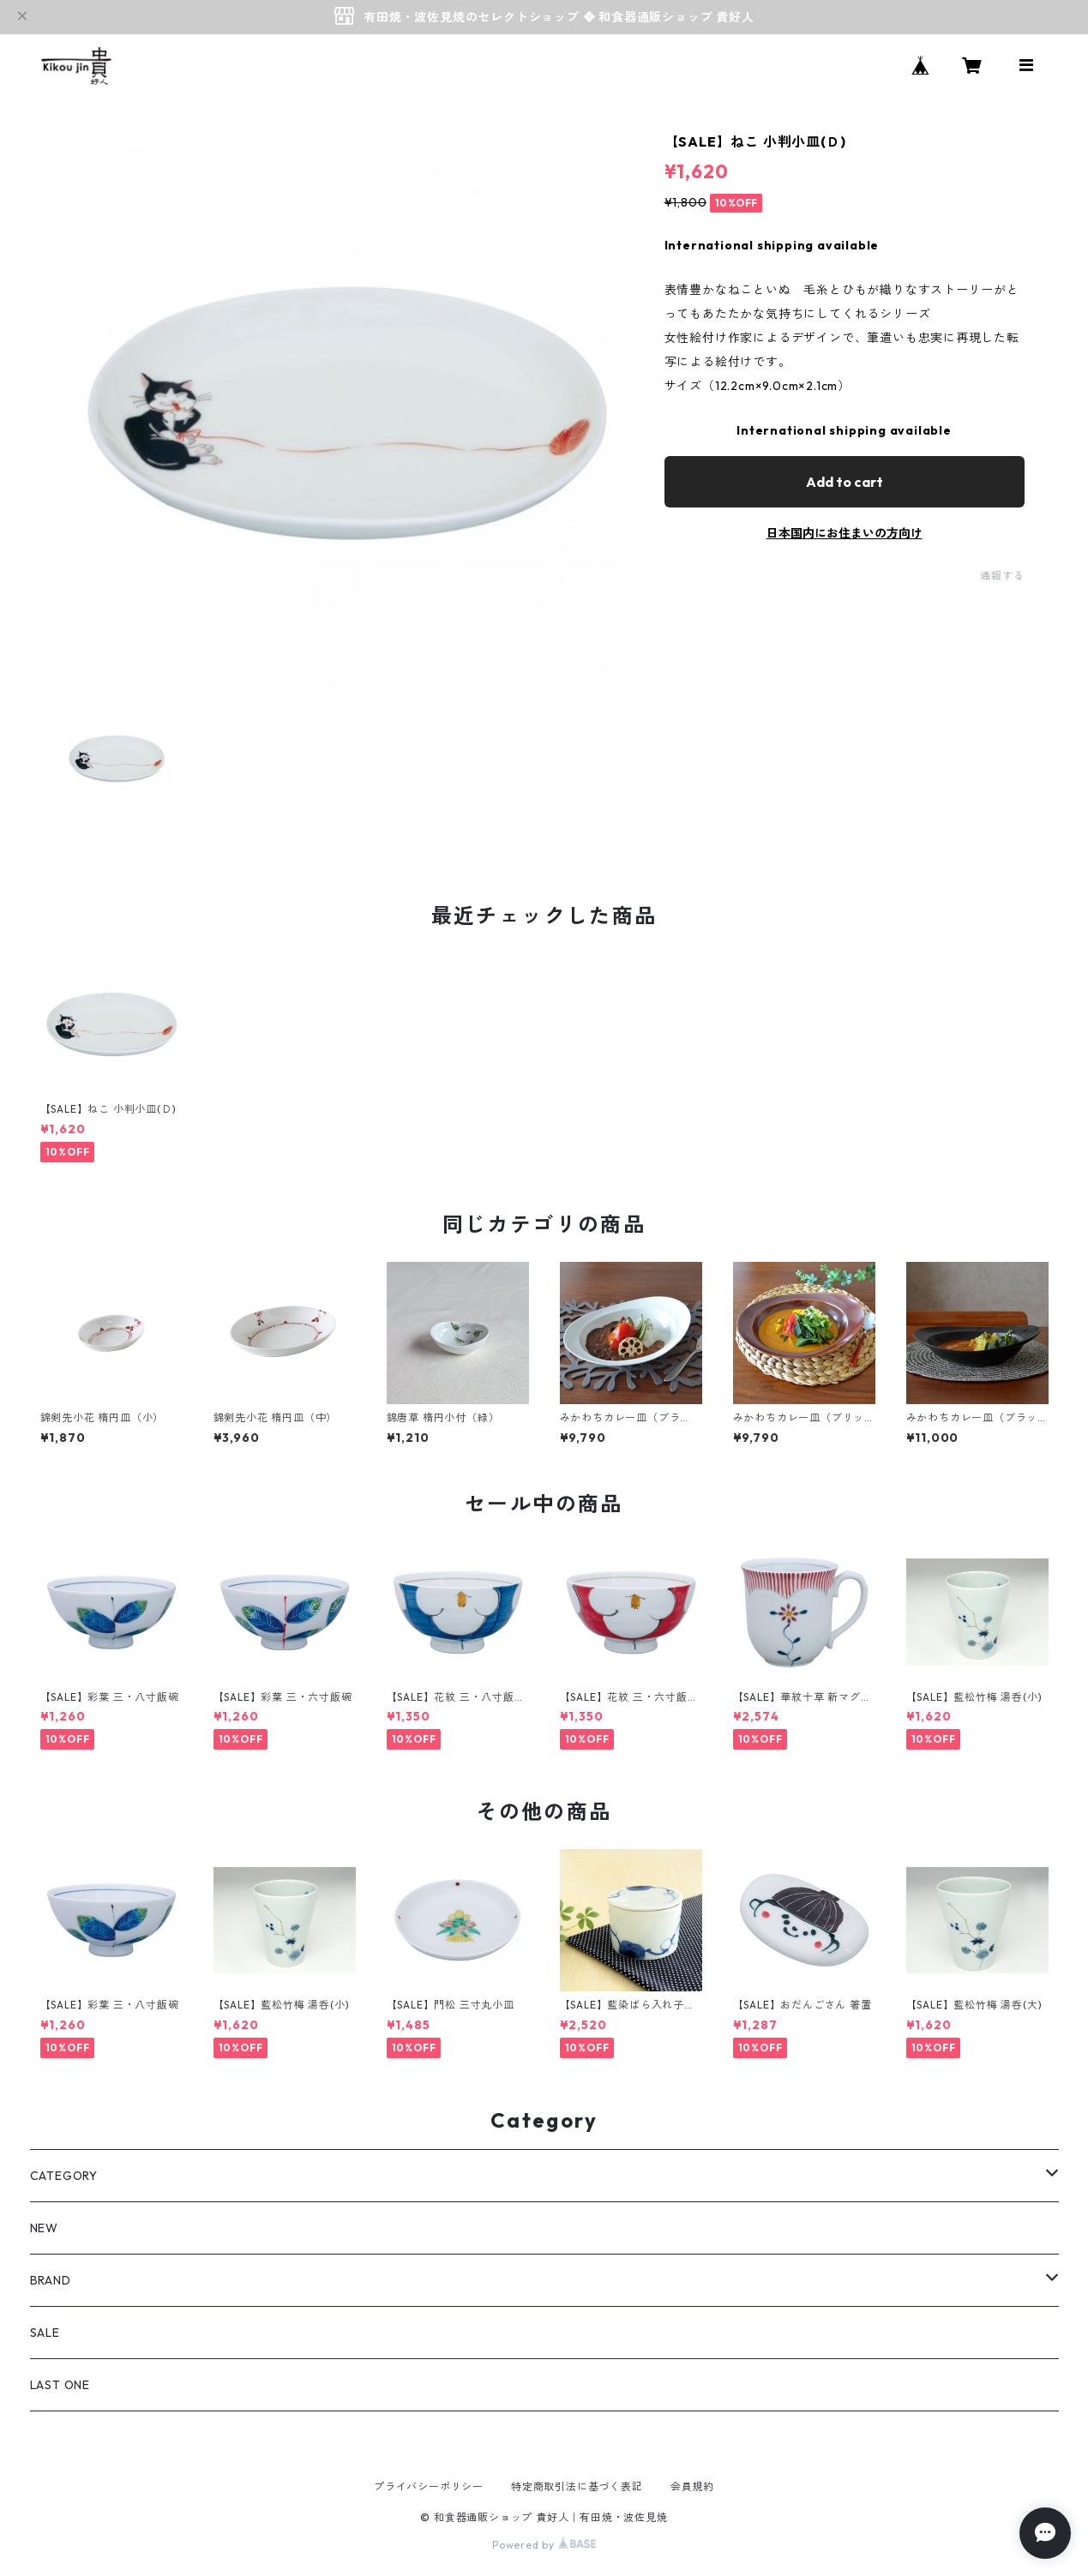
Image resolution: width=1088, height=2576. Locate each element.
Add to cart (844, 481)
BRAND (50, 2280)
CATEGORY (64, 2175)
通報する (1002, 575)
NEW (44, 2228)
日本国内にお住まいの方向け (844, 533)
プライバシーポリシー (429, 2486)
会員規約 (692, 2486)
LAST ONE (60, 2385)
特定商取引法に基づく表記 (577, 2486)
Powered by (544, 2544)
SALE (45, 2332)
